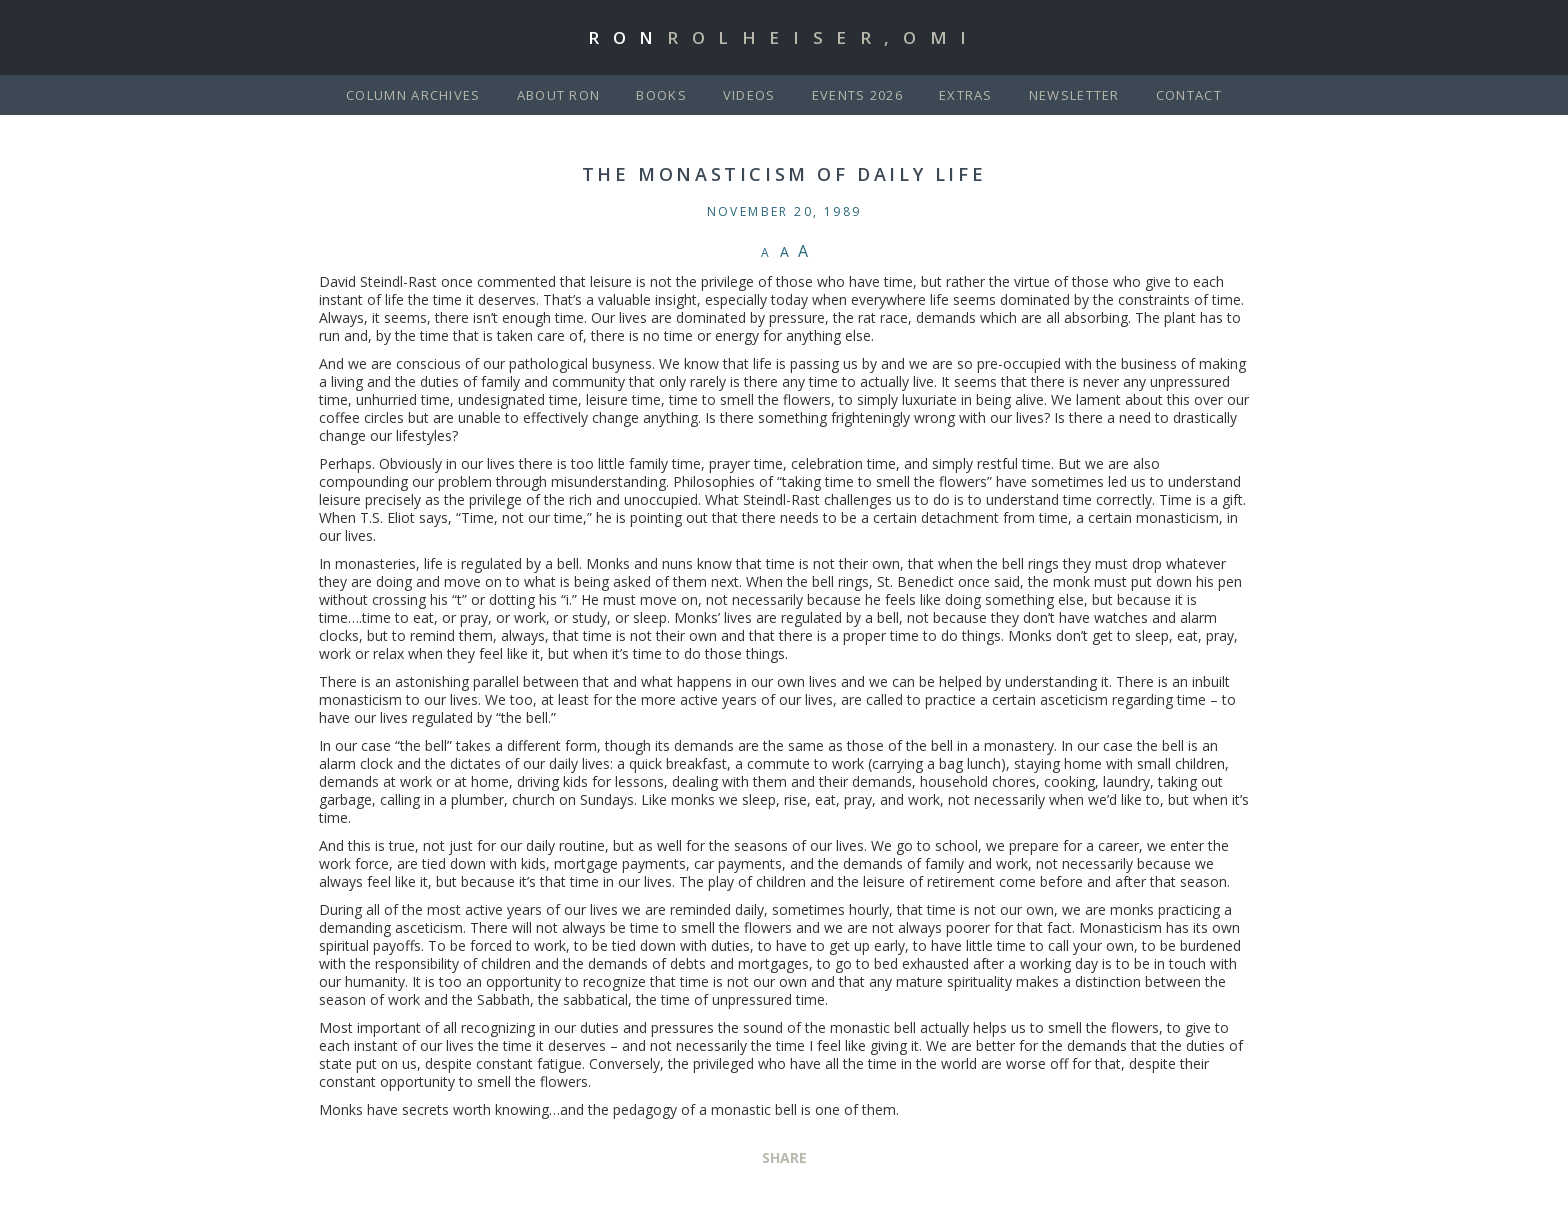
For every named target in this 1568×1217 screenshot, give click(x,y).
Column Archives (413, 95)
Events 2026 (857, 95)
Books (661, 95)
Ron (784, 37)
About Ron (559, 95)
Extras (966, 95)
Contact (1189, 95)
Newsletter (1074, 95)
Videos (749, 95)
